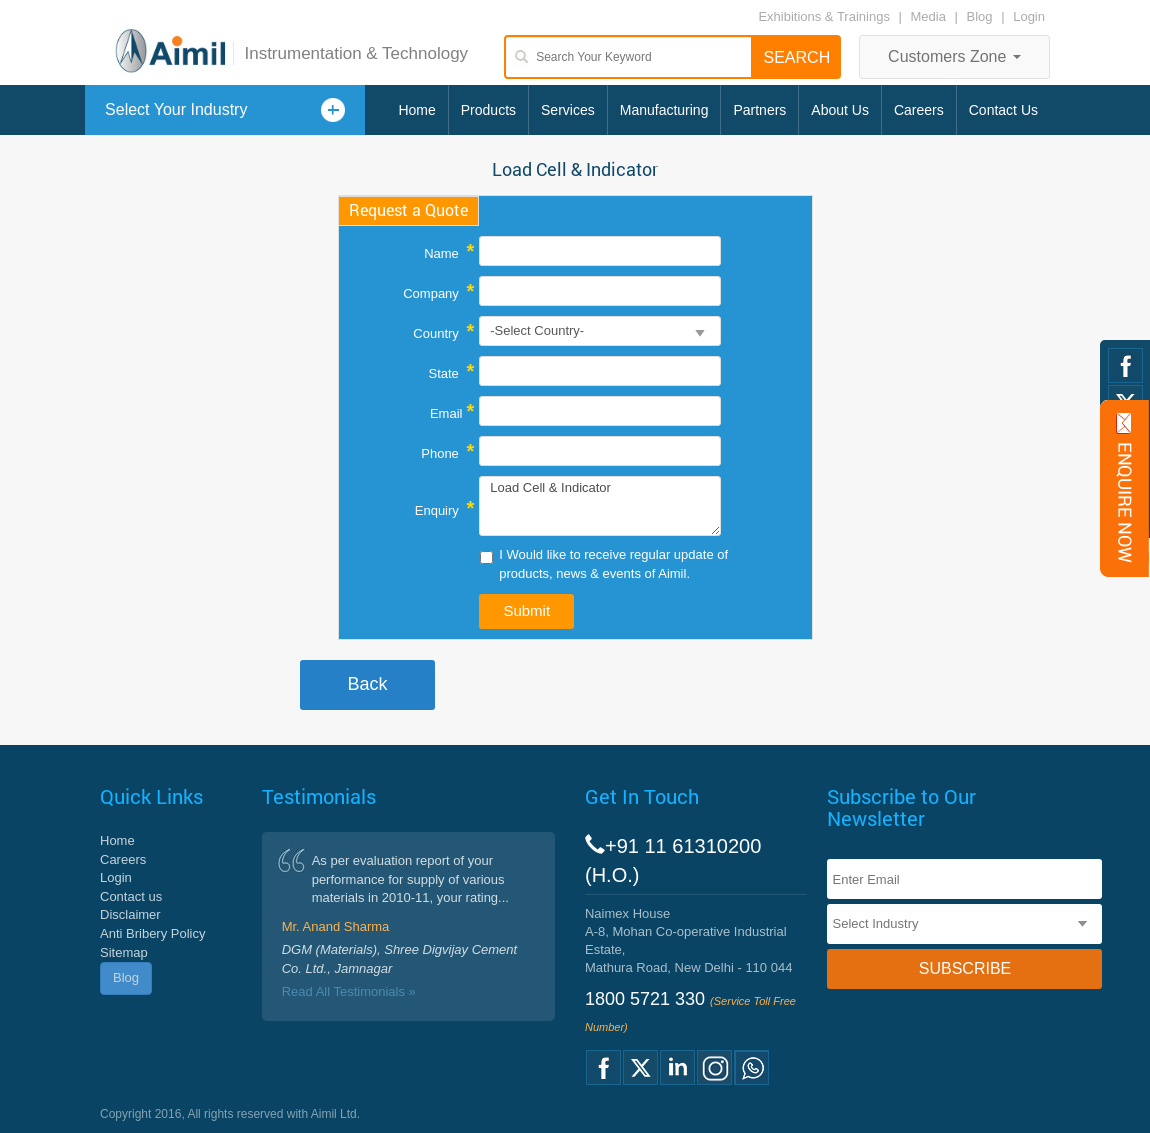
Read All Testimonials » (349, 991)
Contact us (131, 896)
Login (1029, 16)
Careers (919, 110)
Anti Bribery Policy (152, 933)
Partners (759, 110)
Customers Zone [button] (954, 56)
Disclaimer (130, 914)
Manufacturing (664, 110)
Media (930, 16)
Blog (980, 16)
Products (488, 110)
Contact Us (1003, 110)
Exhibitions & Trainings (824, 16)
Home (416, 110)
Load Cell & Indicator (600, 506)
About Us (840, 110)
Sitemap (124, 952)
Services (568, 110)
